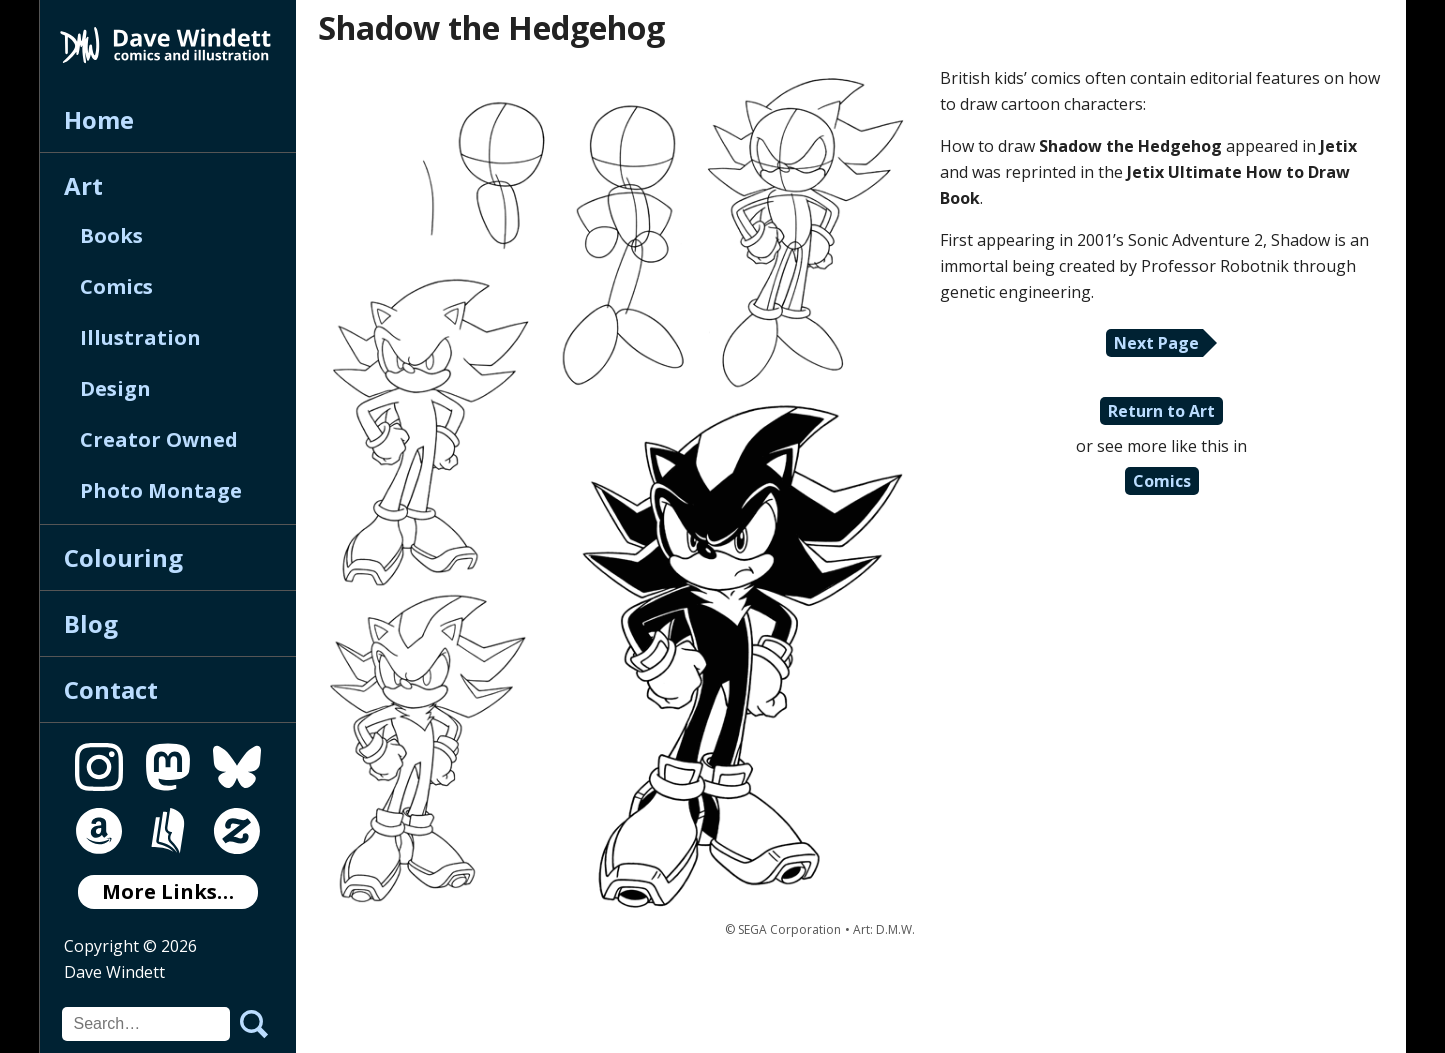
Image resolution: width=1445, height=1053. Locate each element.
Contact (111, 689)
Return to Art (1161, 411)
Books (111, 235)
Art (83, 185)
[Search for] (146, 1024)
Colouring (123, 557)
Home (99, 119)
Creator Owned (159, 439)
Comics (116, 286)
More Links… (168, 891)
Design (115, 388)
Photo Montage (161, 490)
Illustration (140, 337)
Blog (91, 623)
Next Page (1156, 343)
